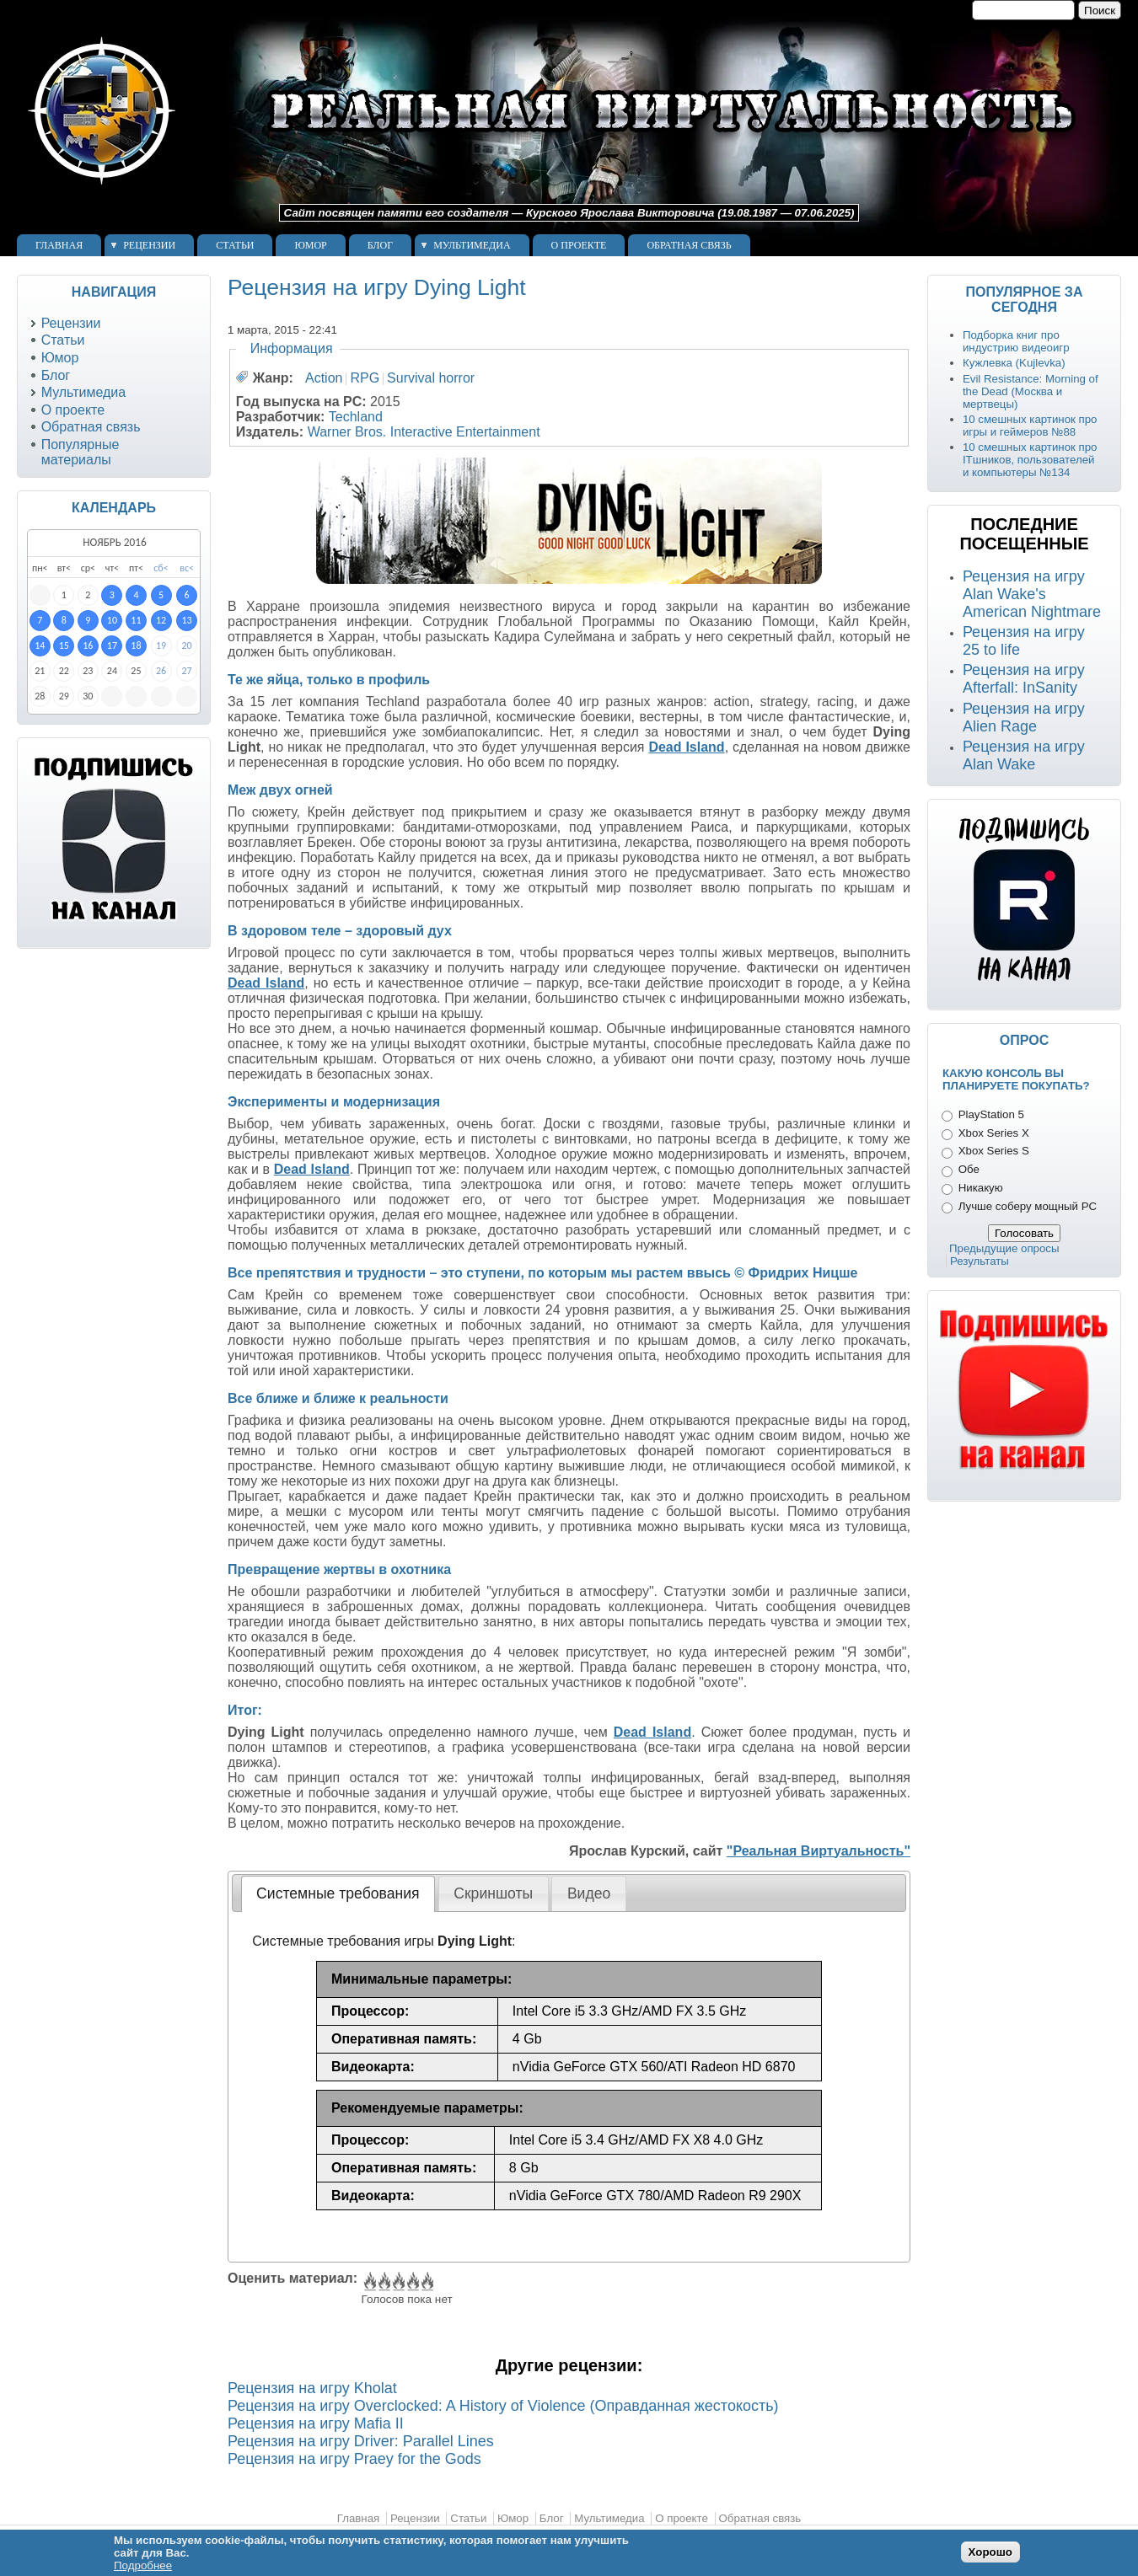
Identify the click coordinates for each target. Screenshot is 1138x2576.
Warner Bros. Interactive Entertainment (424, 432)
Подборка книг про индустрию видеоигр (1016, 341)
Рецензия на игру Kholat (312, 2388)
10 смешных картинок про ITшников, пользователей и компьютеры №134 (1030, 460)
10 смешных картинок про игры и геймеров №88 (1030, 425)
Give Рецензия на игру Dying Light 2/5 (383, 2282)
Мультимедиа (471, 245)
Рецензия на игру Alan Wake (1024, 755)
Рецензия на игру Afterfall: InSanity (1024, 678)
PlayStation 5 (991, 1114)
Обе (969, 1169)
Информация (291, 348)
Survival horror (431, 378)
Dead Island (686, 747)
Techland (356, 417)
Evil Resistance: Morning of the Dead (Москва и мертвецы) (1030, 391)
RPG (364, 378)
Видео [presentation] (588, 1893)
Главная (59, 245)
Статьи (235, 245)
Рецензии (149, 245)
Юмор (310, 245)
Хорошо (990, 2552)
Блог (380, 245)
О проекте (579, 245)
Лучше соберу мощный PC (1027, 1206)
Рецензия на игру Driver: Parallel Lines (361, 2441)
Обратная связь (689, 245)
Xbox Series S (993, 1150)
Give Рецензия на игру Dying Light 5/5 (426, 2282)
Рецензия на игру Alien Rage (1024, 717)
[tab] (338, 1893)
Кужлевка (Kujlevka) (1014, 362)
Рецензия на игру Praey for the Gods (354, 2458)
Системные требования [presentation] (337, 1893)
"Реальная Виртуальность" (818, 1851)
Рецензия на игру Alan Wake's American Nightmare (1032, 594)
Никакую (980, 1187)
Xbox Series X (993, 1133)
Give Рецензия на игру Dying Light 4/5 (412, 2282)
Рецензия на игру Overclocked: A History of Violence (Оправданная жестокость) (503, 2405)
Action (323, 378)
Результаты (979, 1261)
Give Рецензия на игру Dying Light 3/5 (397, 2282)
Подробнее (143, 2565)
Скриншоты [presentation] (493, 1893)
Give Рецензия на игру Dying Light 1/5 (369, 2282)
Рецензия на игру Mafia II (316, 2423)
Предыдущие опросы (1004, 1248)
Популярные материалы (80, 452)
